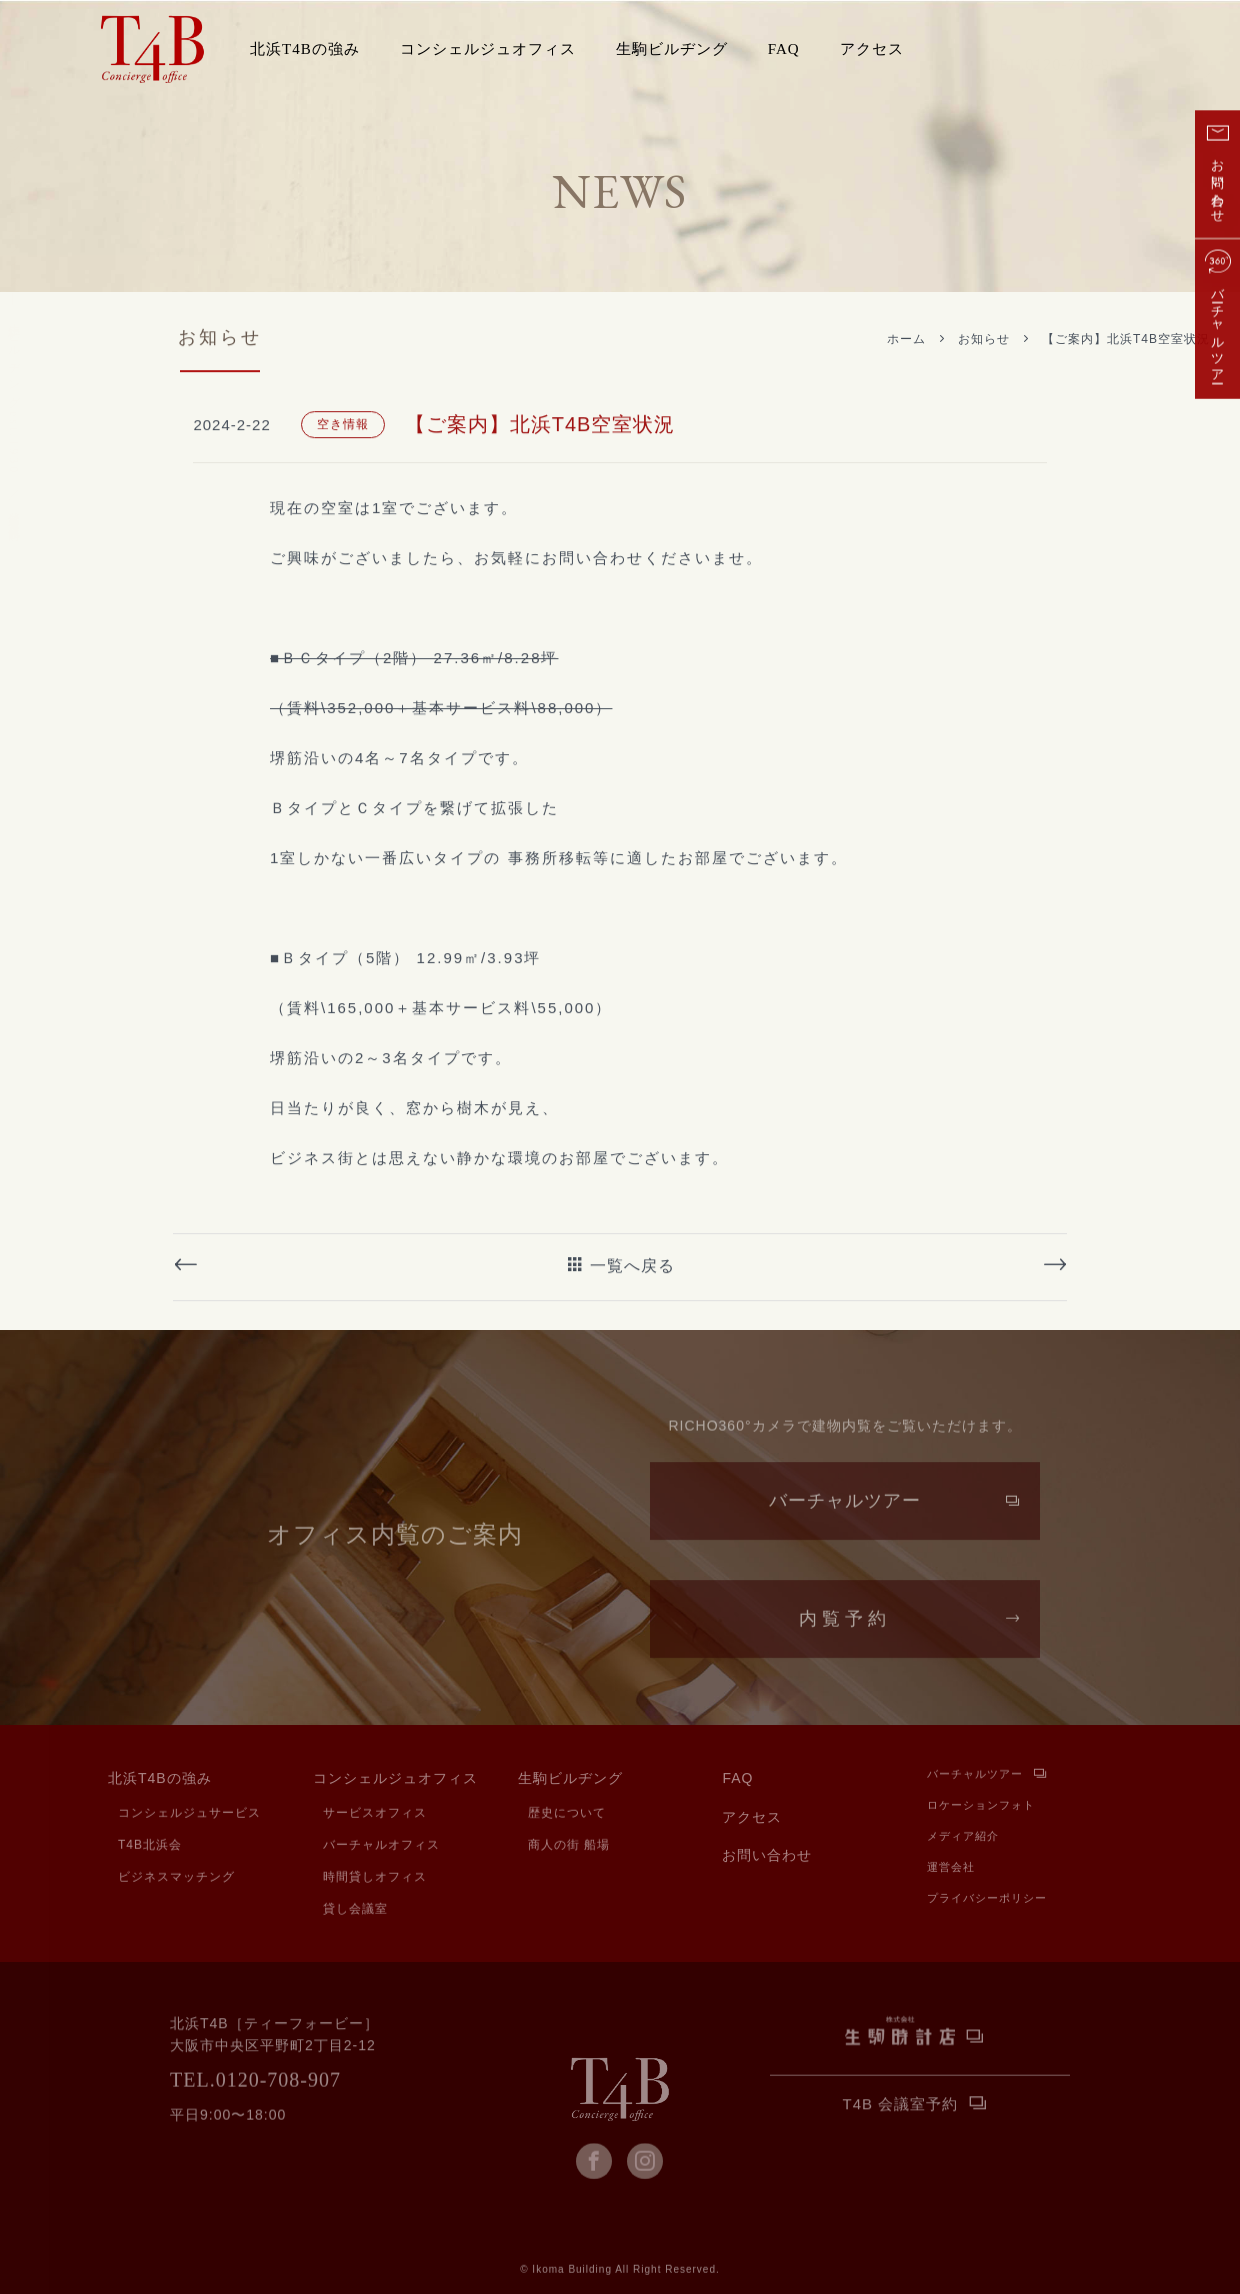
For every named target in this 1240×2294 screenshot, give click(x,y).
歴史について (567, 1815)
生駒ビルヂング (570, 1783)
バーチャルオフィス (381, 1847)
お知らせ (984, 339)
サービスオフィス (375, 1815)
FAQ (784, 49)
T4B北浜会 (150, 1847)
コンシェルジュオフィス (395, 1783)
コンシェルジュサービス (189, 1815)
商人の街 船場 (569, 1847)
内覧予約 (845, 1638)
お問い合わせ (767, 1859)
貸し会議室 (355, 1911)
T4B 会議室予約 (901, 2107)
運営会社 (951, 1870)
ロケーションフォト (981, 1808)
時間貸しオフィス (375, 1879)
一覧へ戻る (632, 1350)
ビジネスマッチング (176, 1879)
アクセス (872, 49)
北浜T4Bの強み (160, 1783)
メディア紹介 (963, 1839)
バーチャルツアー (845, 1520)
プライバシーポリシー (987, 1901)
